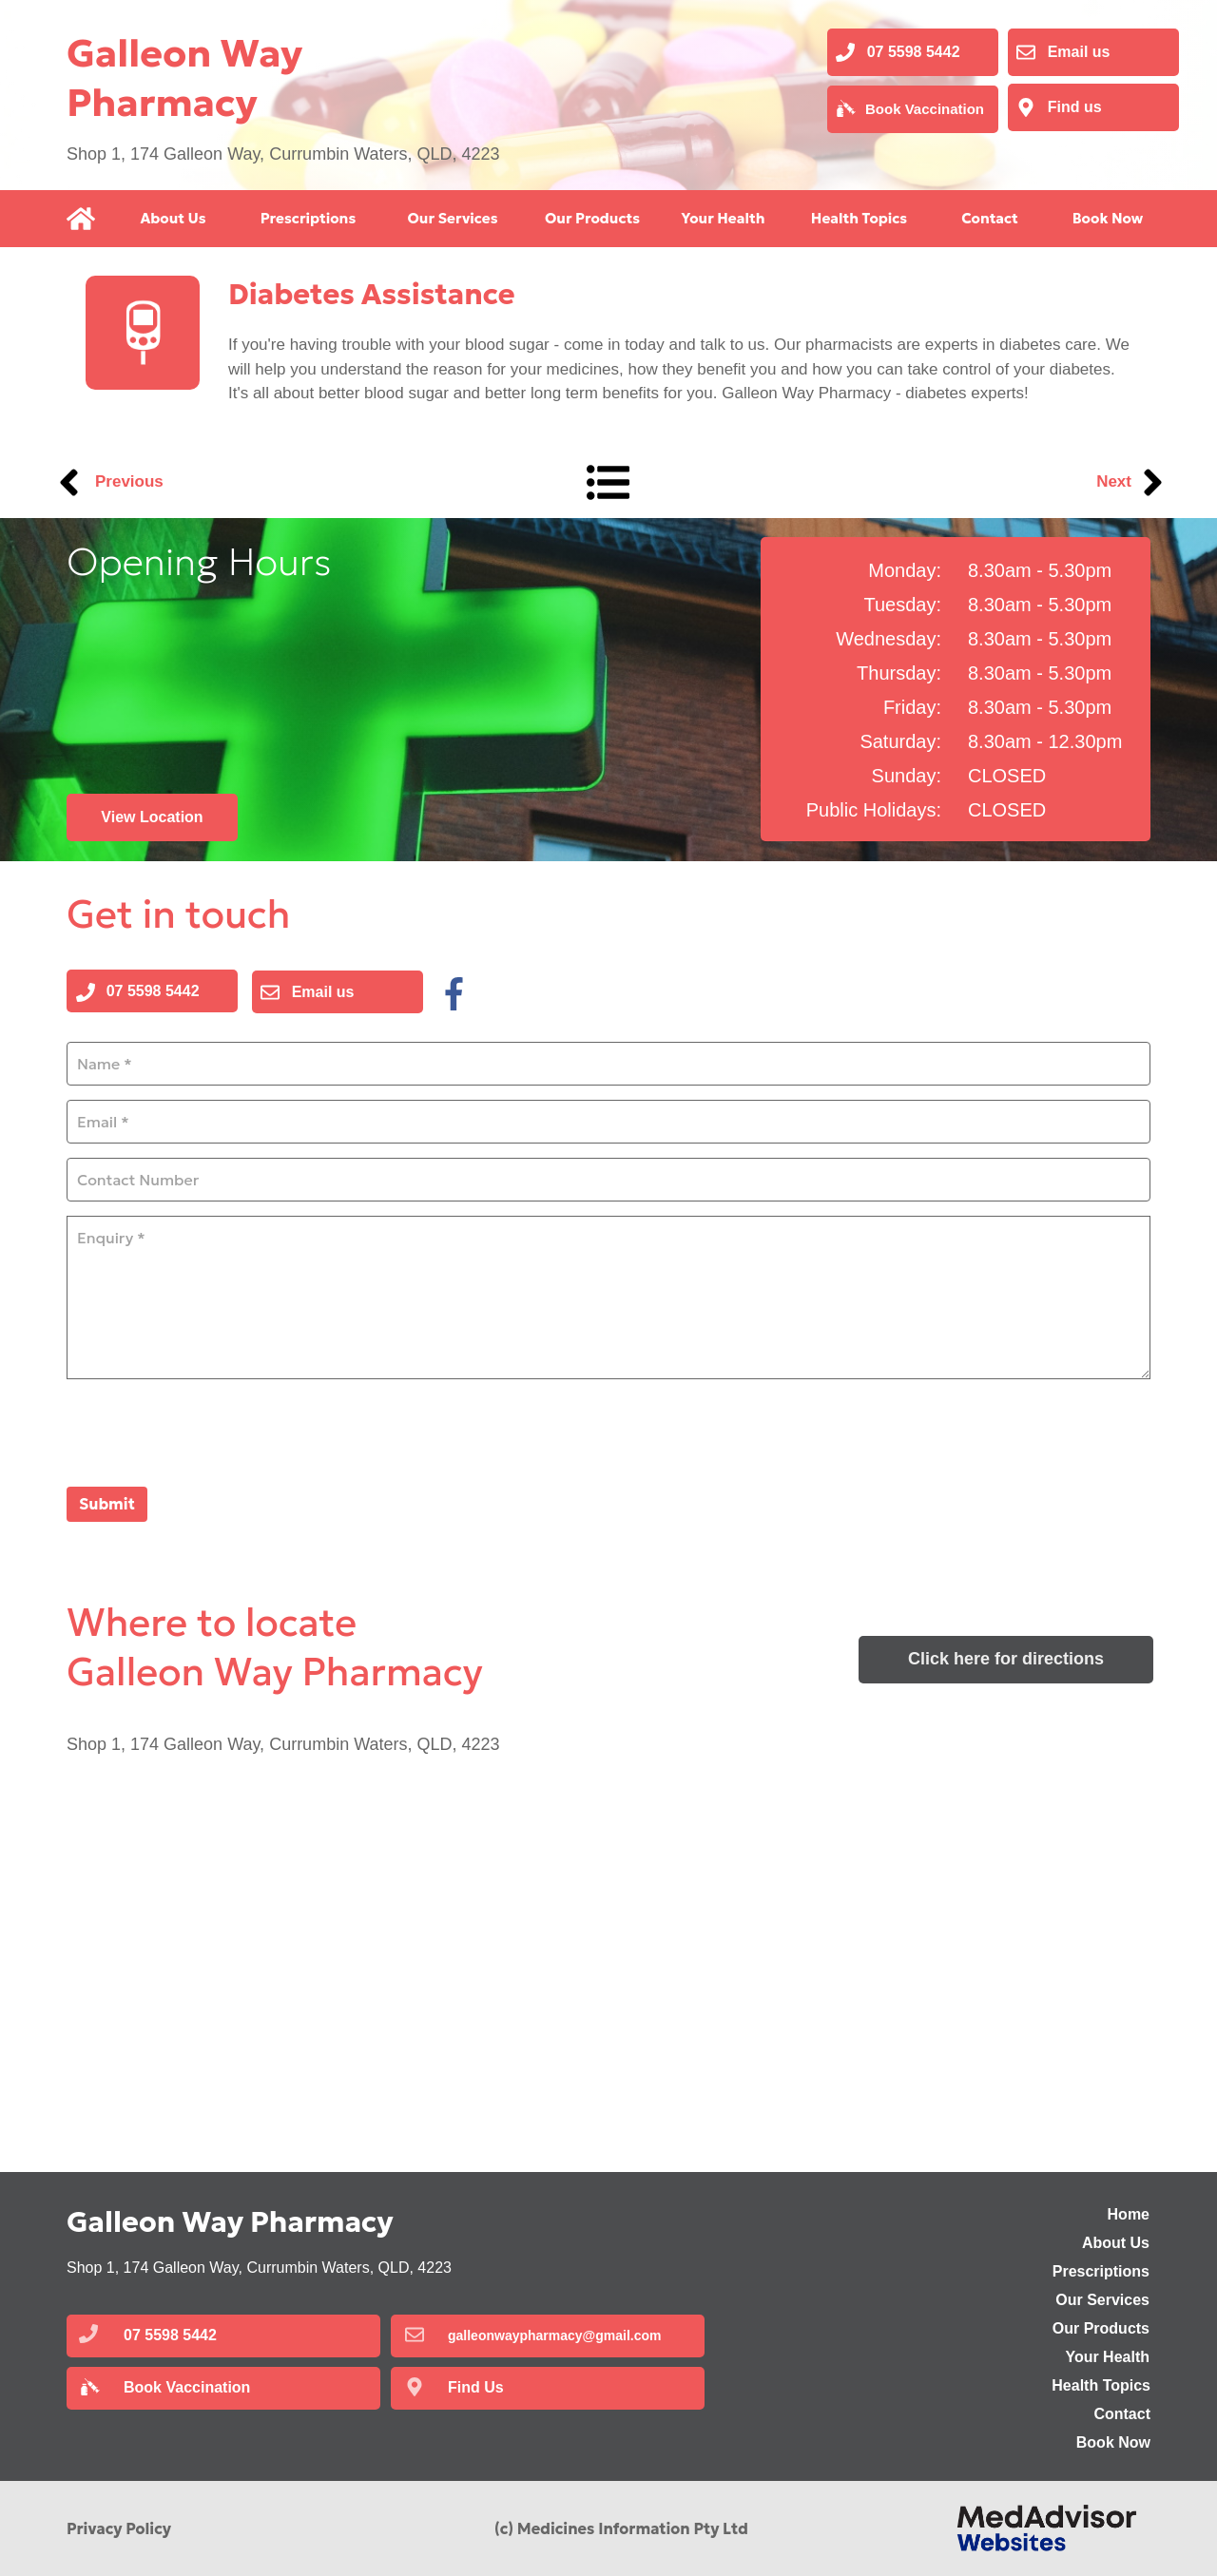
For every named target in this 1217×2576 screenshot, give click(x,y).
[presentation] (211, 1431)
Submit (107, 1503)
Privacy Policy (119, 2528)
